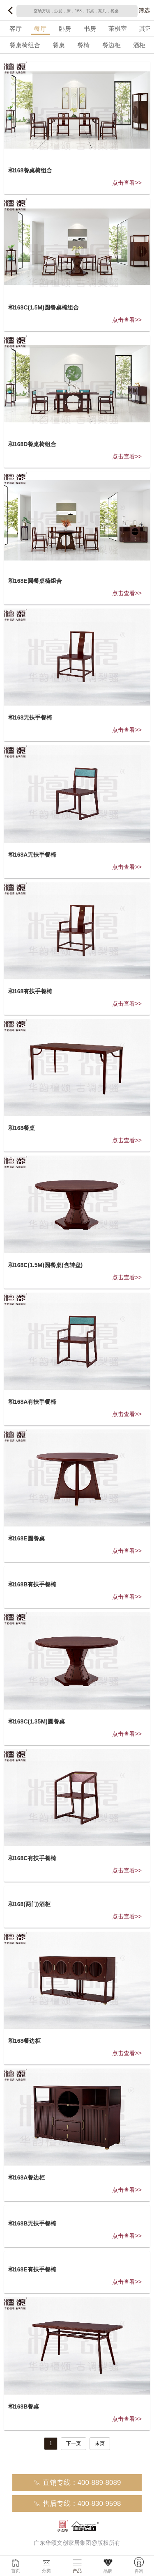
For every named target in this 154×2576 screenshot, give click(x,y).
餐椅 (83, 44)
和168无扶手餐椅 (30, 717)
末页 (100, 2443)
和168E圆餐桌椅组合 (35, 581)
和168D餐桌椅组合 (32, 444)
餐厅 (40, 28)
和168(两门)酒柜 (29, 1904)
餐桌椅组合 (24, 44)
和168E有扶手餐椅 (32, 2269)
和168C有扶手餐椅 (32, 1858)
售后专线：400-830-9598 (77, 2503)
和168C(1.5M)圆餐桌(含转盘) (45, 1265)
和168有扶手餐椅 (30, 991)
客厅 (15, 28)
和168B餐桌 (23, 2406)
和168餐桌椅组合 (30, 170)
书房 (90, 28)
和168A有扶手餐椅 (32, 1401)
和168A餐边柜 (26, 2177)
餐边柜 (111, 44)
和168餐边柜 (24, 2040)
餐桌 (59, 44)
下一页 (73, 2443)
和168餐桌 (21, 1128)
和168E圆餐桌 (26, 1538)
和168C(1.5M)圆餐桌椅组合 (43, 307)
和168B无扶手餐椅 (32, 2223)
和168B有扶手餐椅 (32, 1584)
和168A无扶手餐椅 (32, 854)
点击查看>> (127, 182)
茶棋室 (117, 28)
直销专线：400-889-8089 (77, 2483)
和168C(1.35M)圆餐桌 (36, 1721)
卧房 (65, 28)
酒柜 (139, 44)
